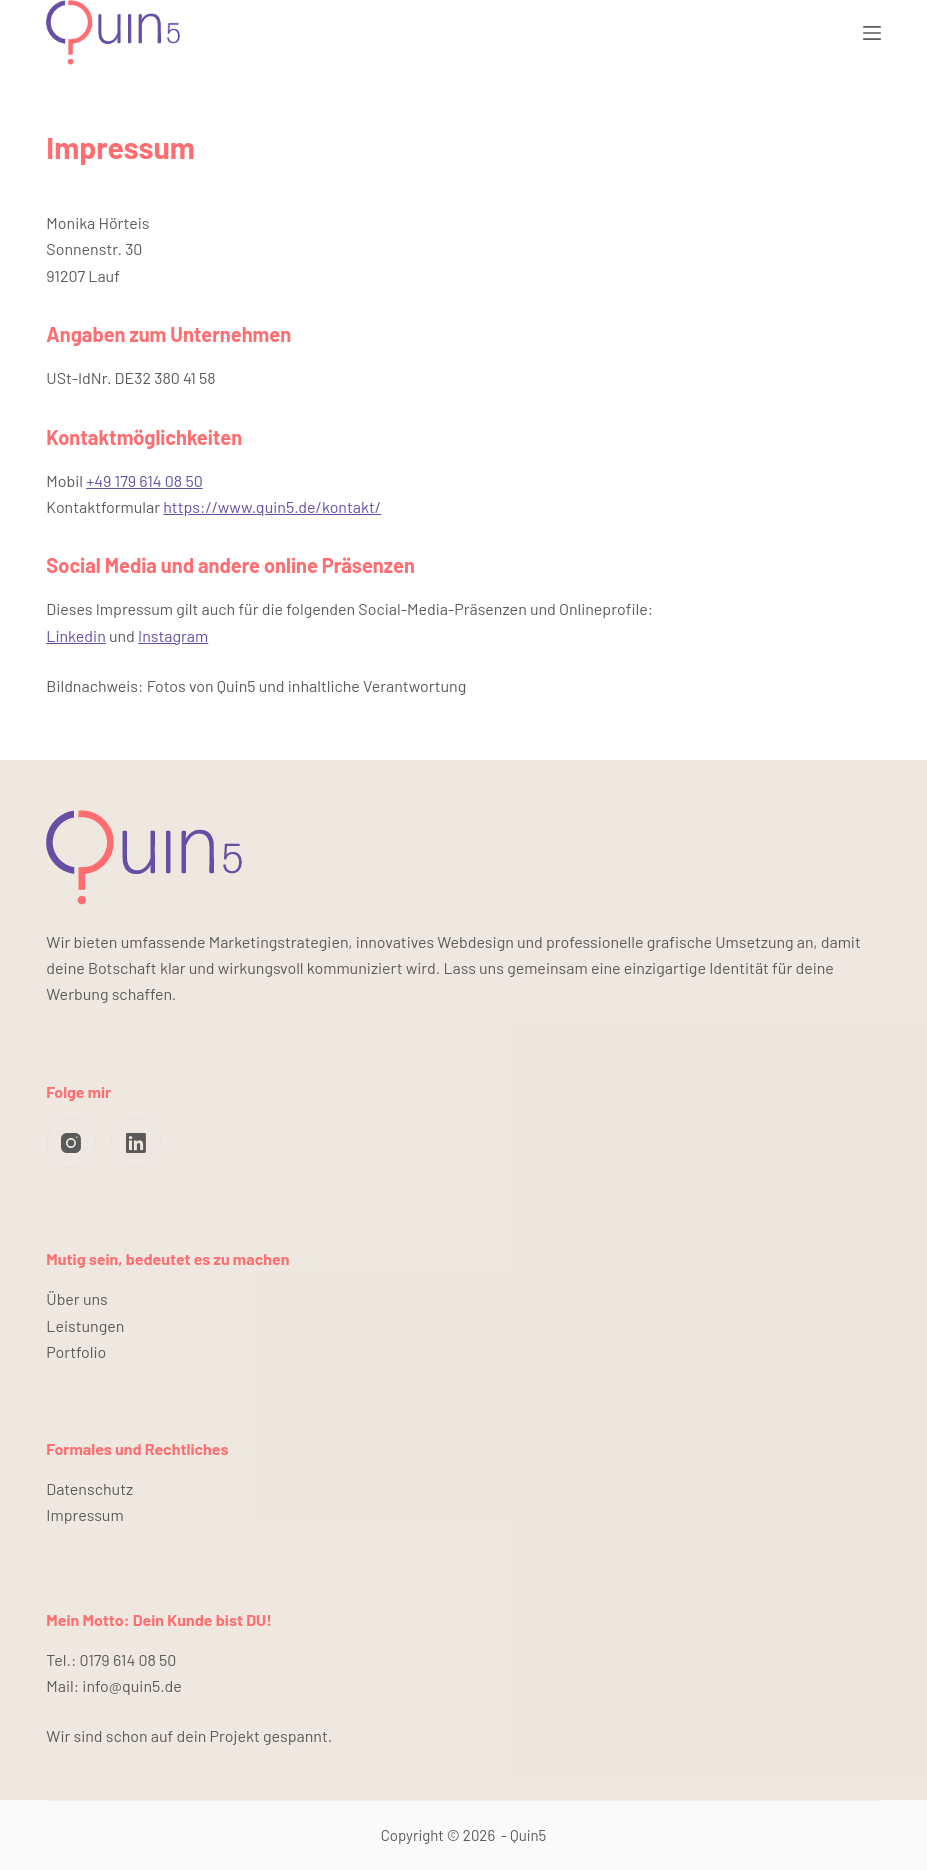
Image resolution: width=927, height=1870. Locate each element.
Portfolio (76, 1351)
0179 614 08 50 (128, 1659)
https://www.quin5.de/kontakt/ (272, 506)
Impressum (84, 1514)
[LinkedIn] (136, 1143)
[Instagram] (71, 1143)
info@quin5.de (131, 1685)
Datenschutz (89, 1488)
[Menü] (872, 33)
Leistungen (85, 1325)
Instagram (173, 635)
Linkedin (75, 635)
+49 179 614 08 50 (144, 480)
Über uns (76, 1298)
